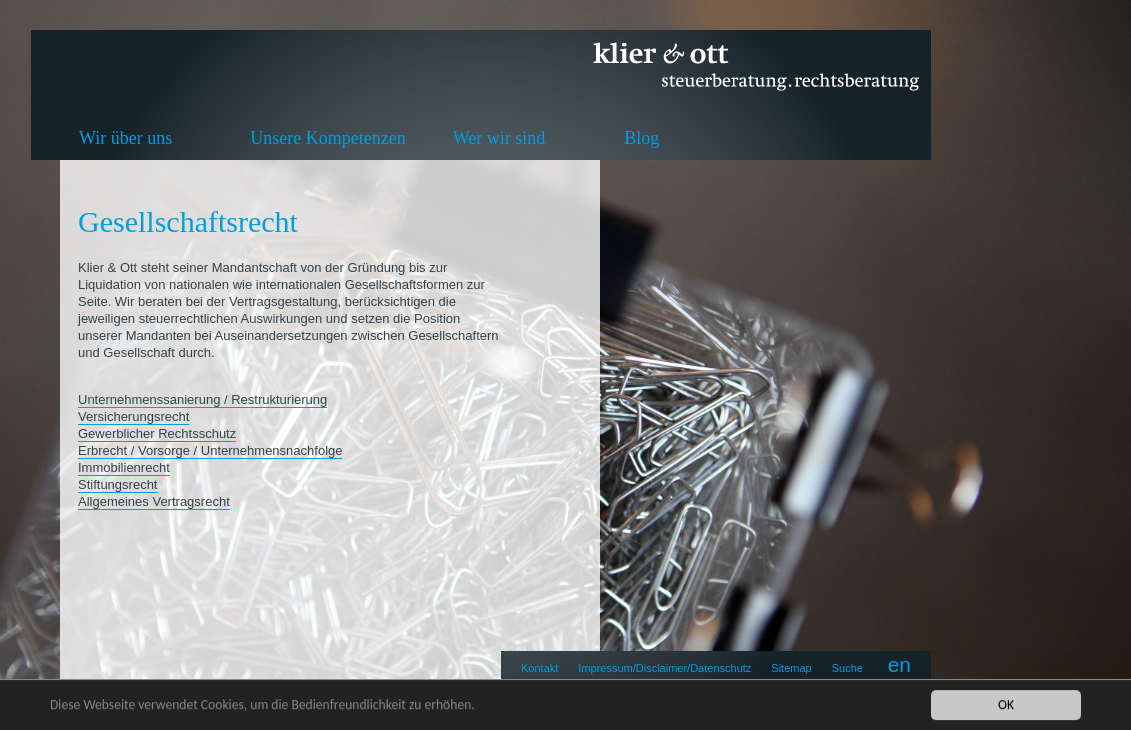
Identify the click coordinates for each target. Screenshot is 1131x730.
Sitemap (791, 668)
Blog (641, 138)
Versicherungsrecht (133, 416)
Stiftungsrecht (118, 484)
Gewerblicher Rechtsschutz (157, 433)
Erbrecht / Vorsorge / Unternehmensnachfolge (210, 450)
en (899, 664)
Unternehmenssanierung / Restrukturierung (202, 399)
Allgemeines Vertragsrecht (154, 501)
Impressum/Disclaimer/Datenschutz (664, 668)
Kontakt (539, 668)
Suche (847, 668)
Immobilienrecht (124, 467)
